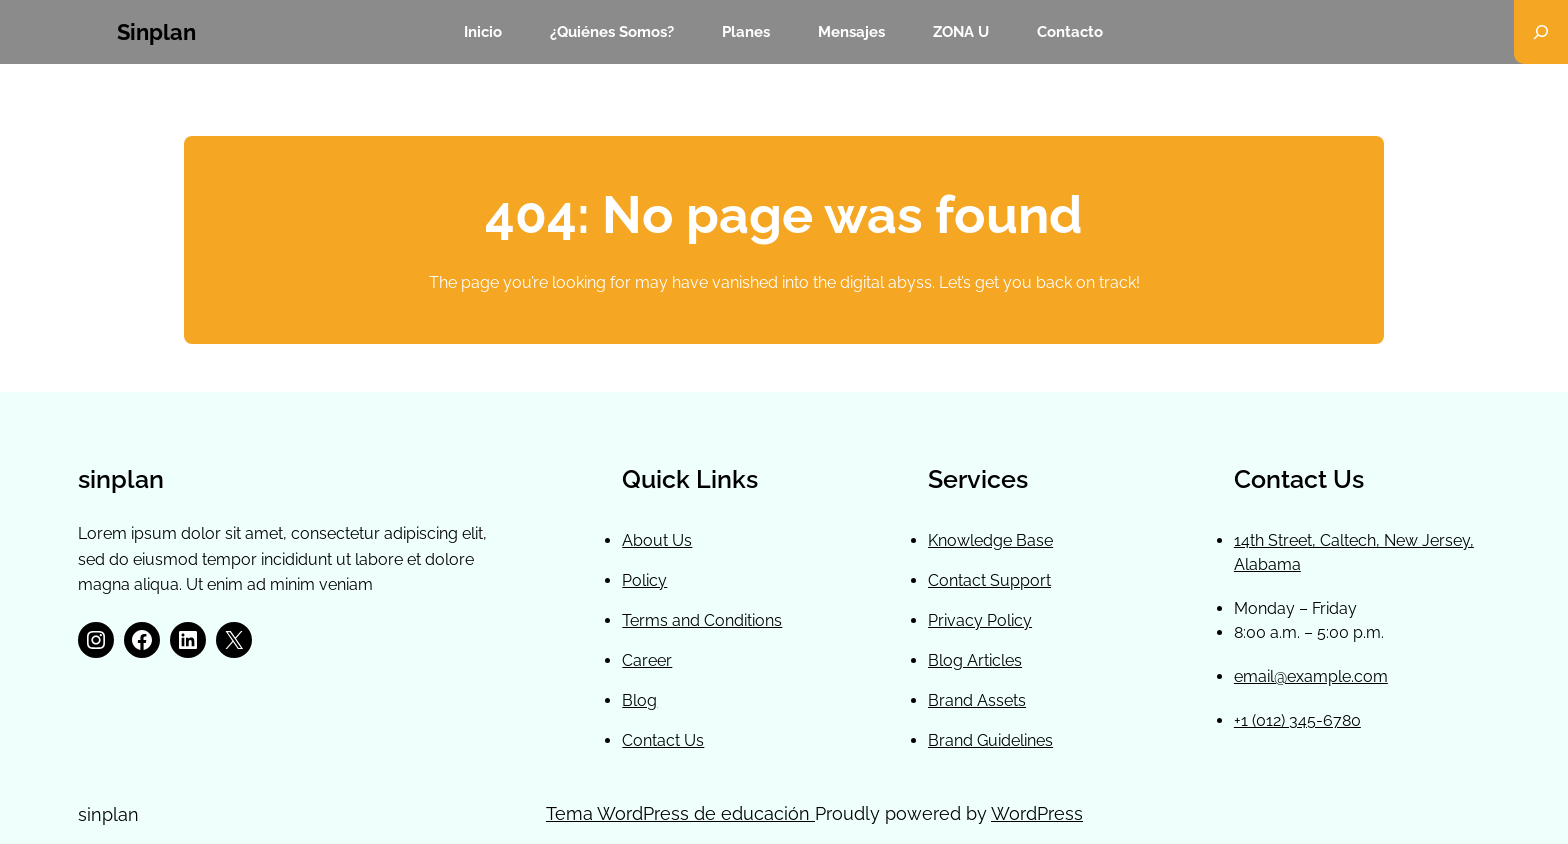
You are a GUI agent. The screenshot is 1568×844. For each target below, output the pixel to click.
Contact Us (663, 740)
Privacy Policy (980, 620)
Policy (644, 580)
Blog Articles (975, 660)
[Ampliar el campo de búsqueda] (1541, 32)
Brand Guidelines (990, 740)
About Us (657, 540)
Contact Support (989, 580)
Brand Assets (977, 700)
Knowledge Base (990, 540)
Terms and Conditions (702, 620)
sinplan (156, 32)
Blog (639, 700)
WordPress (1037, 813)
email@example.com (1311, 676)
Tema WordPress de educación (680, 813)
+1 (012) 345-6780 (1297, 720)
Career (647, 660)
